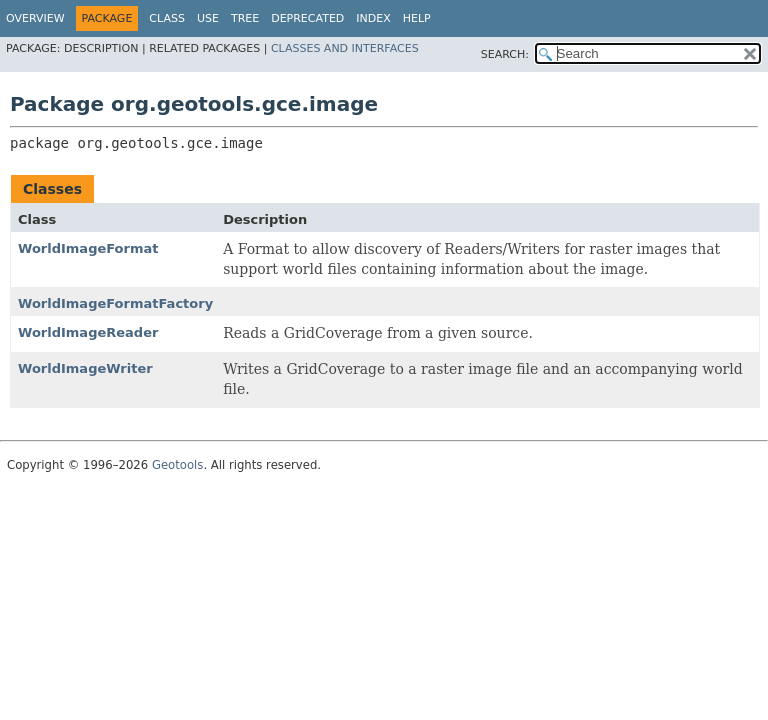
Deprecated (307, 18)
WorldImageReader (88, 332)
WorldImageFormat (88, 248)
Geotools (177, 465)
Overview (35, 18)
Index (373, 18)
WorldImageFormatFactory (115, 303)
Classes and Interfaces (345, 48)
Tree (245, 18)
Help (417, 18)
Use (208, 18)
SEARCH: (505, 54)
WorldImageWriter (85, 368)
